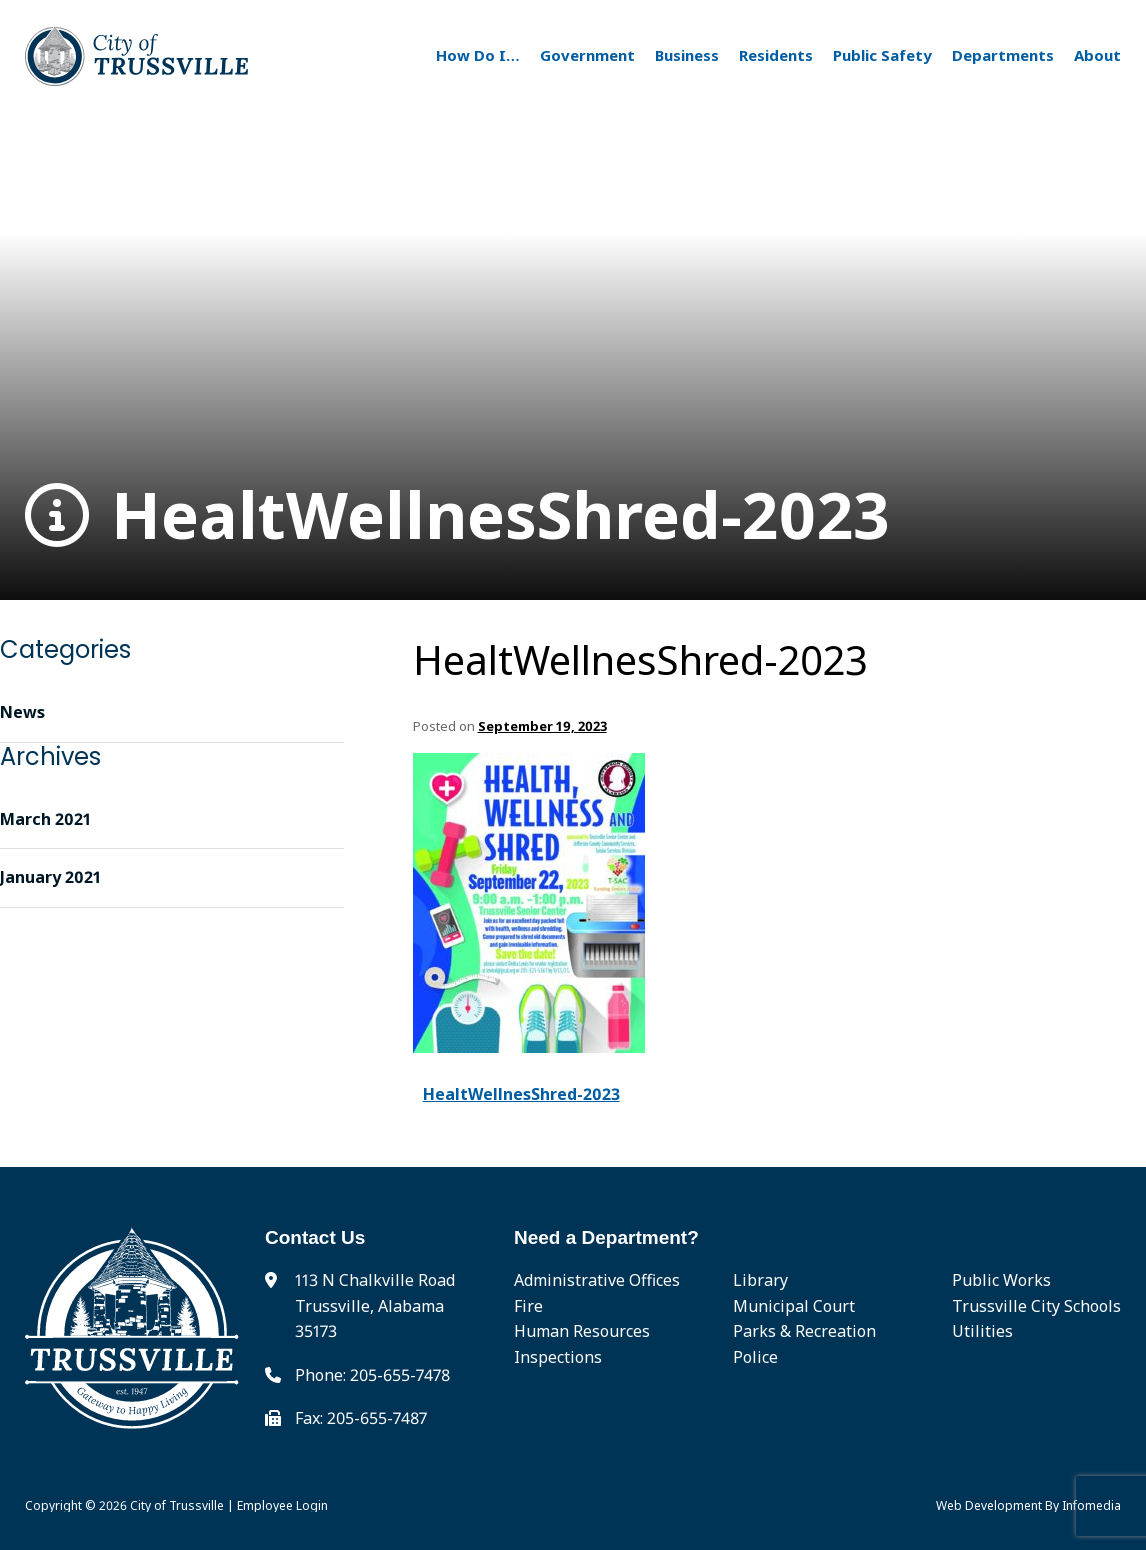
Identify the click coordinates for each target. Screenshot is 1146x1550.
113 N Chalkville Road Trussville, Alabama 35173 (375, 1305)
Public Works (1001, 1280)
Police (755, 1357)
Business (687, 55)
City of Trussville (177, 1505)
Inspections (558, 1357)
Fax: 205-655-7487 (361, 1418)
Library (760, 1280)
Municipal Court (794, 1306)
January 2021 (50, 877)
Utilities (982, 1331)
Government (587, 55)
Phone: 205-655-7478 (372, 1375)
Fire (528, 1306)
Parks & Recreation (804, 1331)
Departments (1003, 55)
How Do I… (478, 55)
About (1097, 55)
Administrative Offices (597, 1280)
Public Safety (882, 55)
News (22, 712)
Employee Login (282, 1505)
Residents (776, 55)
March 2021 (45, 819)
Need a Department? (606, 1237)
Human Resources (582, 1331)
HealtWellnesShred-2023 (457, 515)
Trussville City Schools (1036, 1306)
